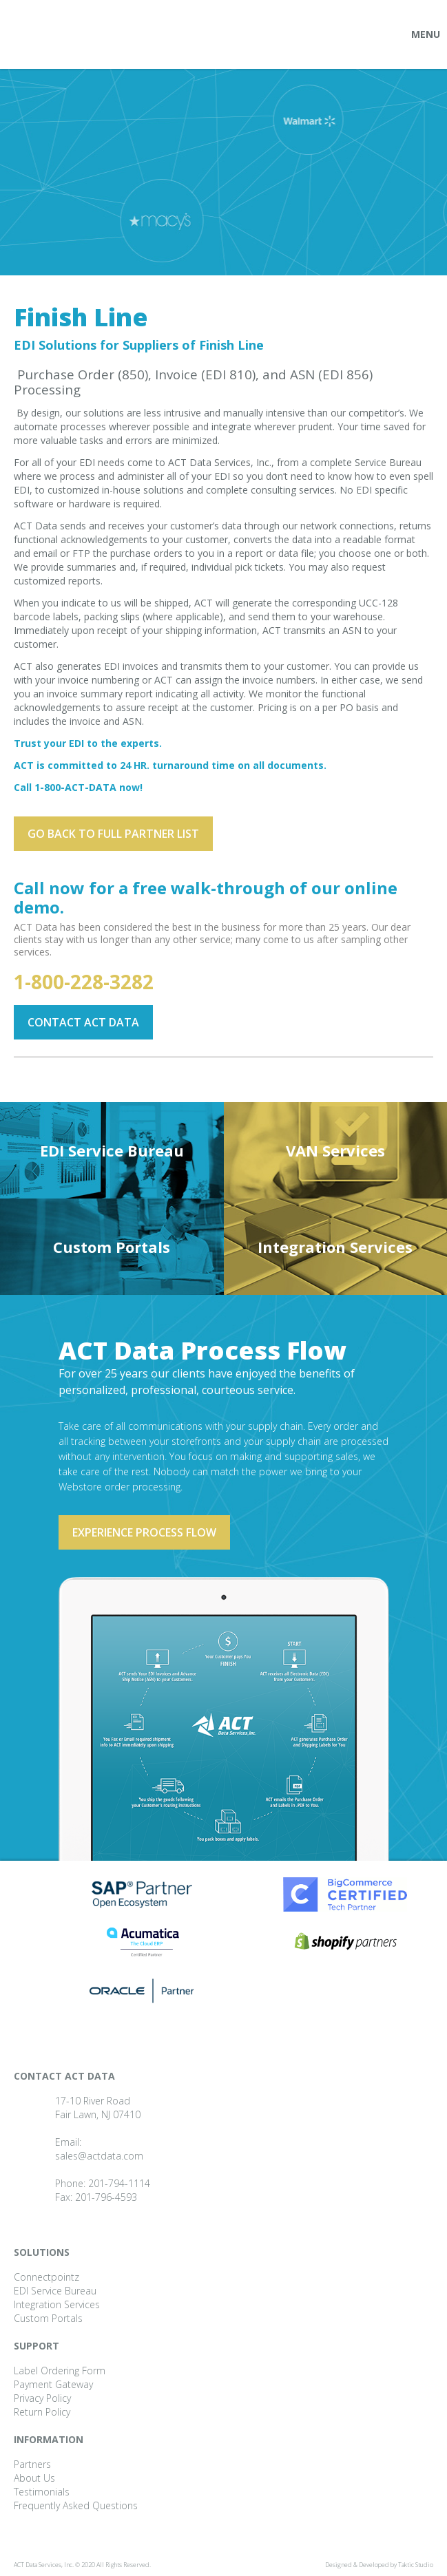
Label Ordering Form (59, 2370)
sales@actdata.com (99, 2155)
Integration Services (335, 1246)
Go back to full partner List (113, 833)
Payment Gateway (53, 2384)
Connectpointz (46, 2276)
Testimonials (42, 2491)
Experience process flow (144, 1532)
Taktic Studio (415, 2564)
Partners (32, 2464)
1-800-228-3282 (84, 982)
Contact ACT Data (83, 1022)
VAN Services (335, 1150)
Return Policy (42, 2411)
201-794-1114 (119, 2183)
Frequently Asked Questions (76, 2505)
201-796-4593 (106, 2197)
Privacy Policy (42, 2398)
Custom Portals (111, 1246)
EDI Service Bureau (112, 1150)
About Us (34, 2477)
